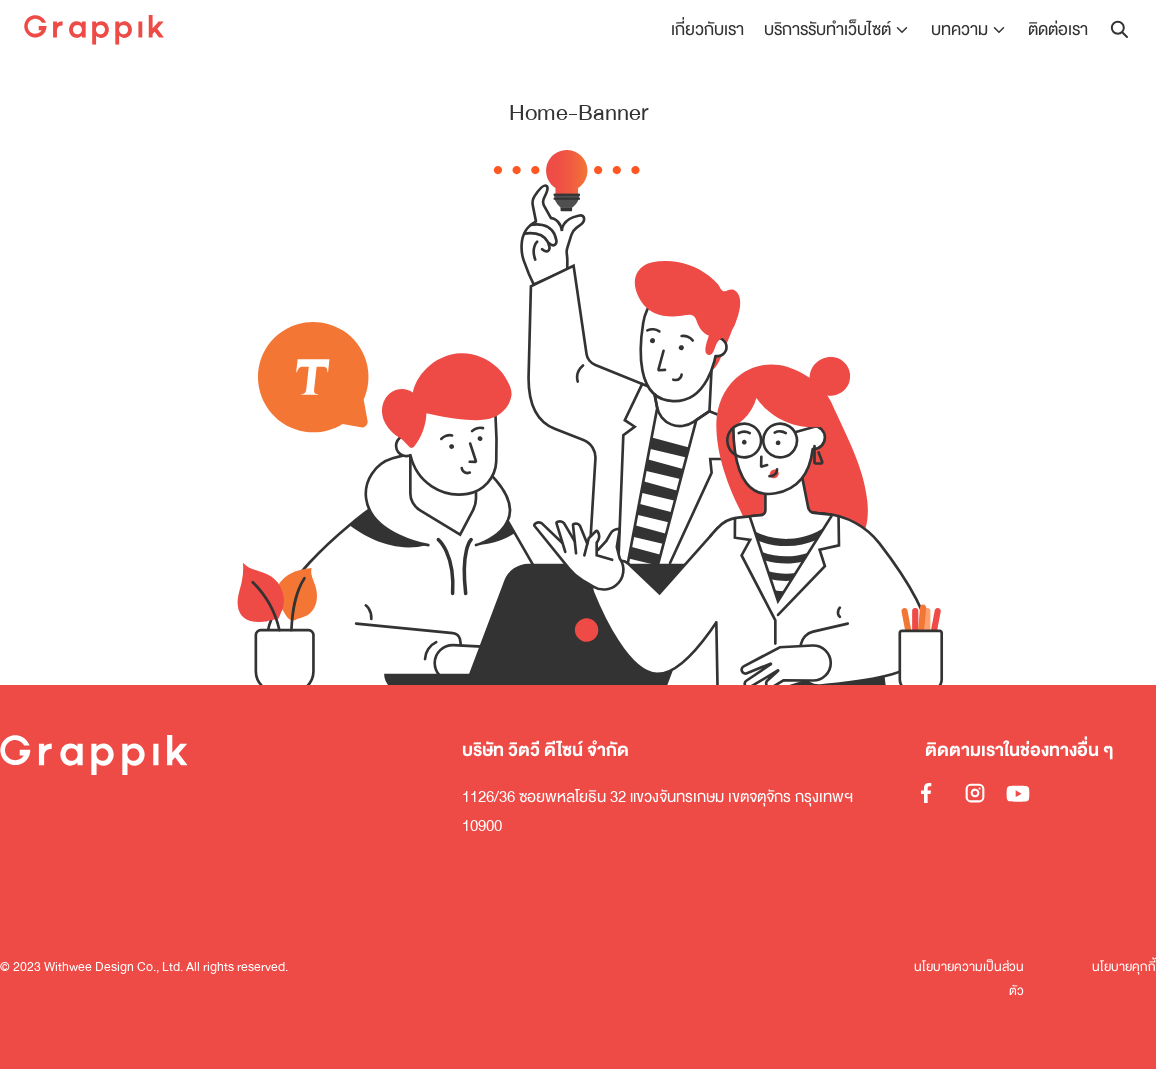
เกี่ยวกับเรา (707, 29)
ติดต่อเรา (1058, 29)
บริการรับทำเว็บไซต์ (827, 29)
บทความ (959, 29)
